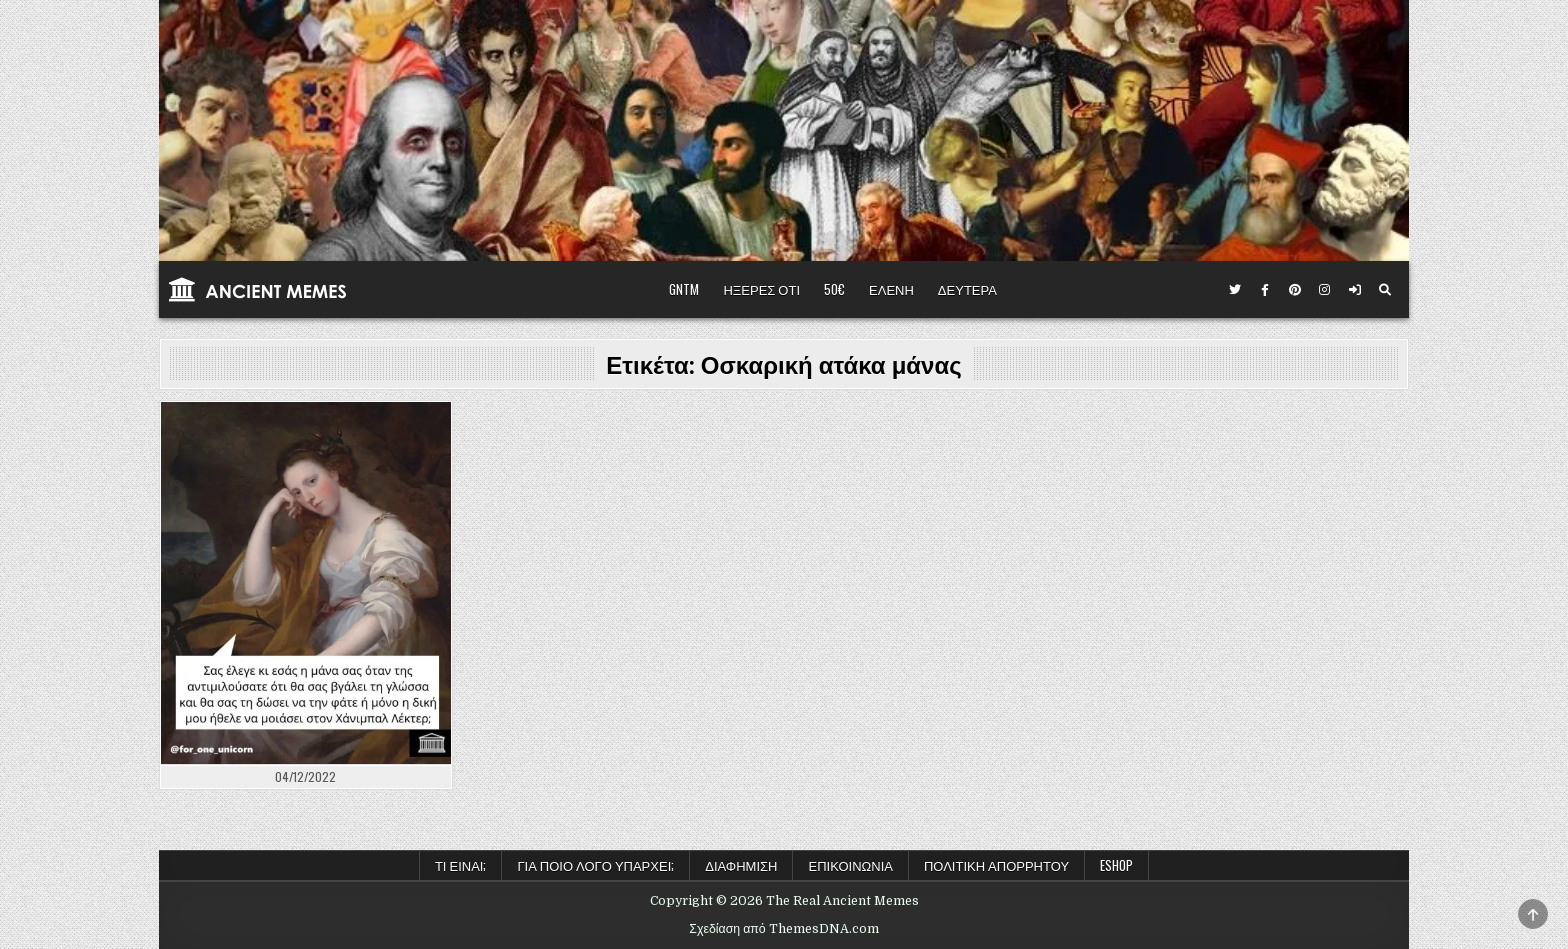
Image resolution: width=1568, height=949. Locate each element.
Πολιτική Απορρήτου (996, 865)
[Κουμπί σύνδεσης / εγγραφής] (1355, 290)
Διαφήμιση (741, 865)
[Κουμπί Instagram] (1325, 290)
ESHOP (1116, 865)
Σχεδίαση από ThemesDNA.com (783, 929)
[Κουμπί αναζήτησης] (1385, 290)
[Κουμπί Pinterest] (1295, 290)
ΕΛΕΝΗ (891, 289)
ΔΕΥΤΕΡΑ (967, 289)
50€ (834, 289)
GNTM (684, 289)
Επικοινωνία (850, 865)
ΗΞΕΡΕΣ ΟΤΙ (761, 289)
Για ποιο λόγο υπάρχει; (595, 865)
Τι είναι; (461, 865)
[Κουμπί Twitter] (1235, 290)
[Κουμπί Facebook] (1265, 290)
